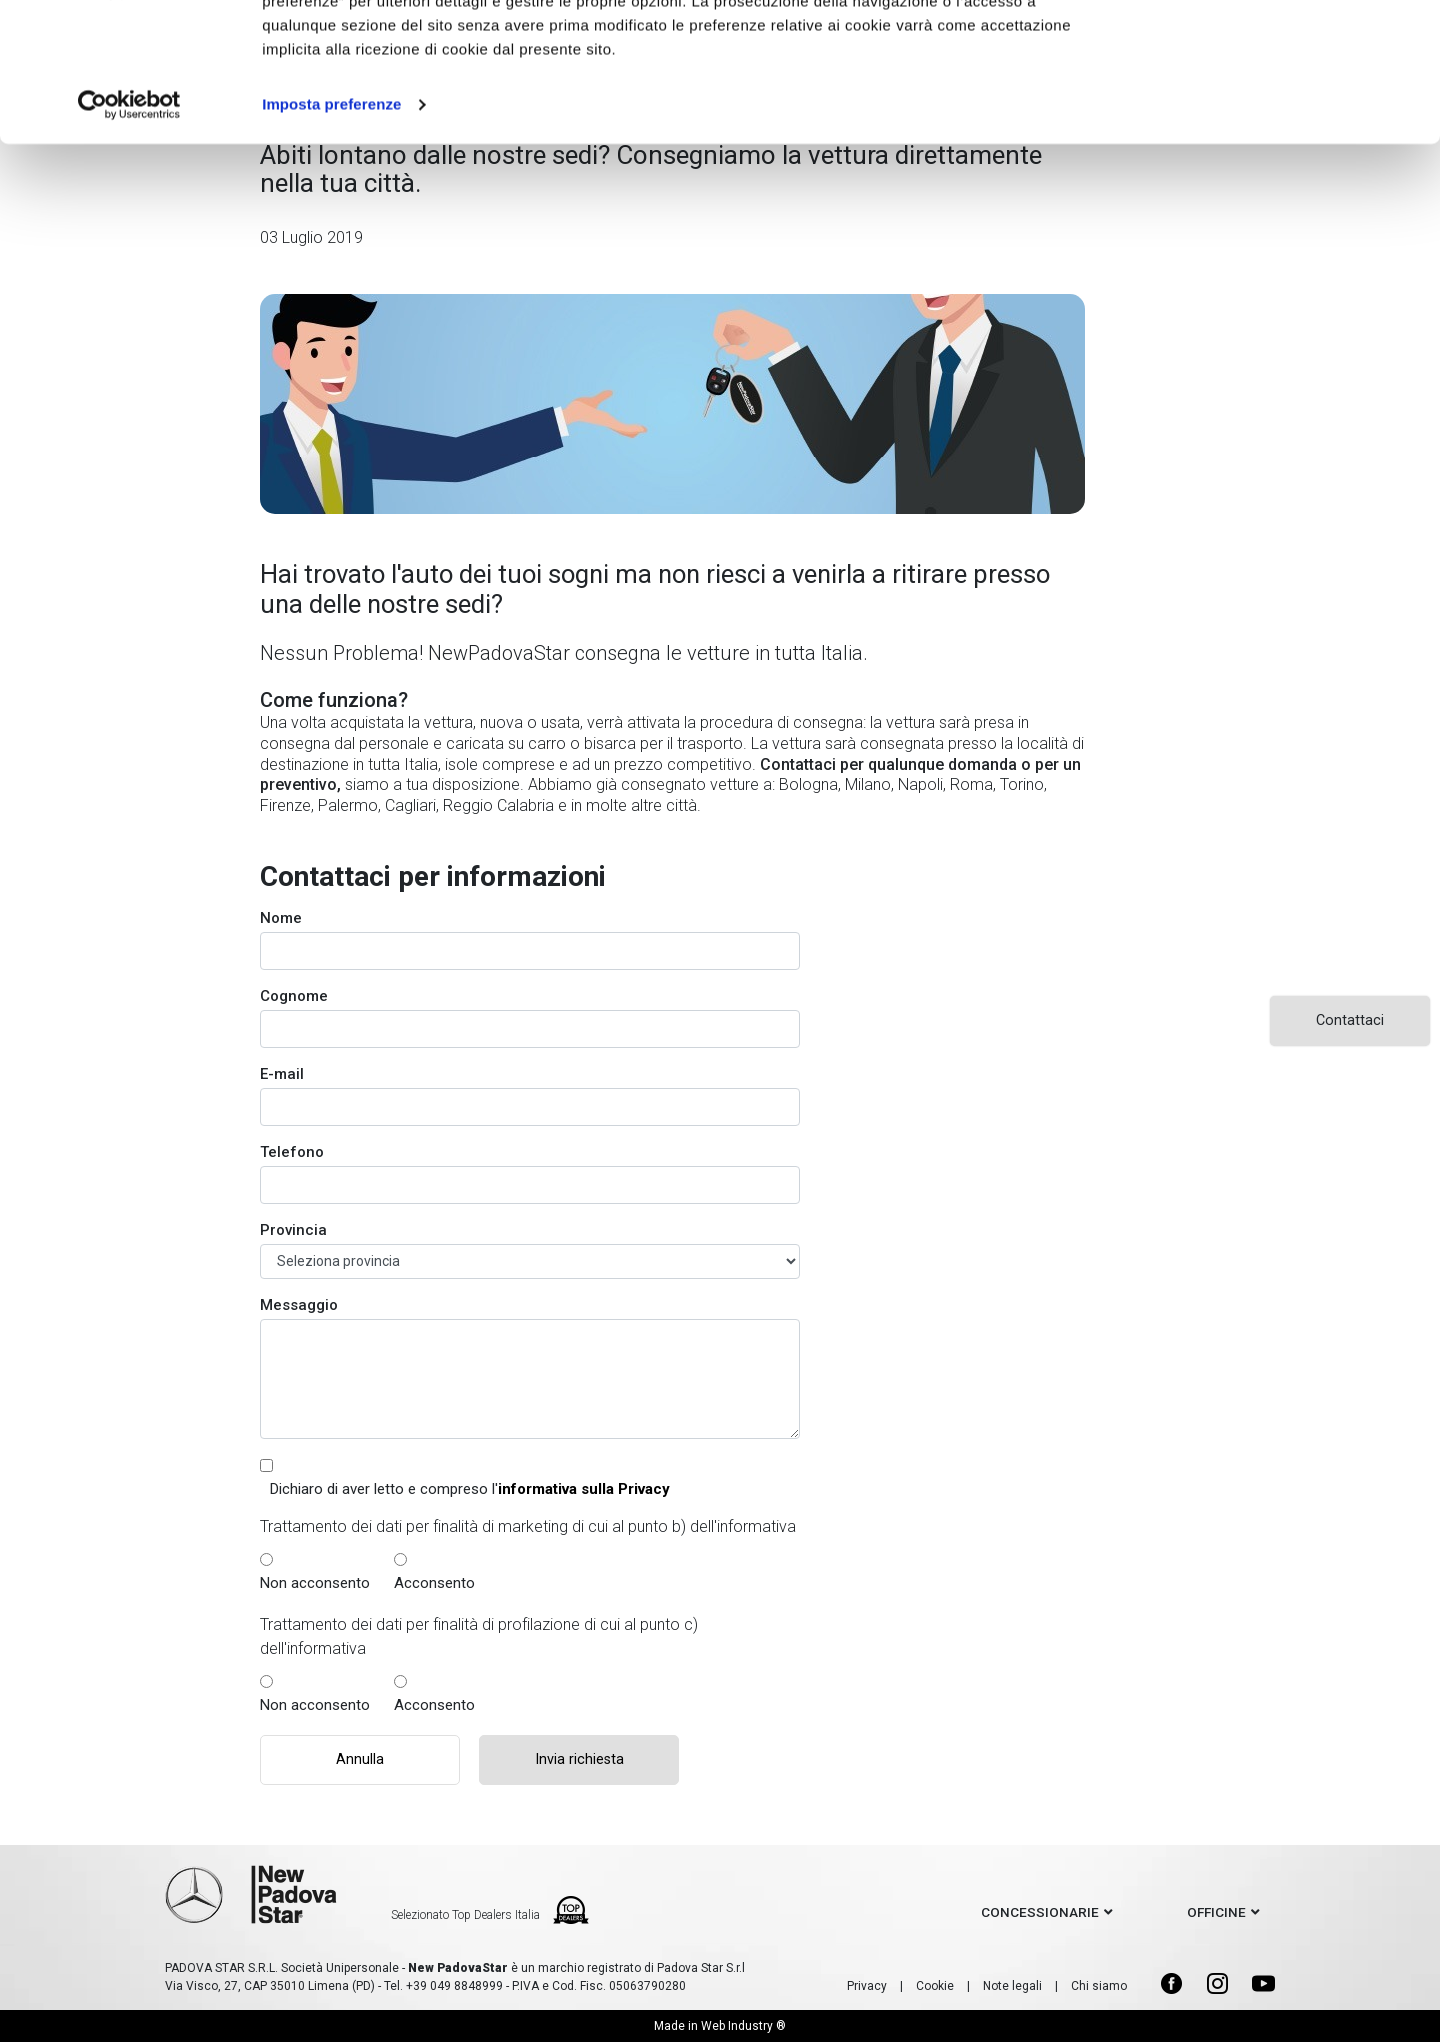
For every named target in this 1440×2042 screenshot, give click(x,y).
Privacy (867, 1986)
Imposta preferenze (331, 223)
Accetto (1272, 52)
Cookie (935, 1986)
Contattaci (1350, 1020)
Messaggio (299, 1305)
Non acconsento (315, 1583)
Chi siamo (1099, 1986)
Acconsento (434, 1583)
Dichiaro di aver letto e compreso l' (470, 1489)
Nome (281, 918)
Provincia (293, 1230)
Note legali (1012, 1986)
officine (1216, 1912)
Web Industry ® (743, 2026)
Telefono (292, 1152)
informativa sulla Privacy (584, 1489)
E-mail (282, 1074)
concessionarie (1040, 1912)
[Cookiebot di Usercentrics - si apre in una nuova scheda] (129, 224)
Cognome (294, 996)
